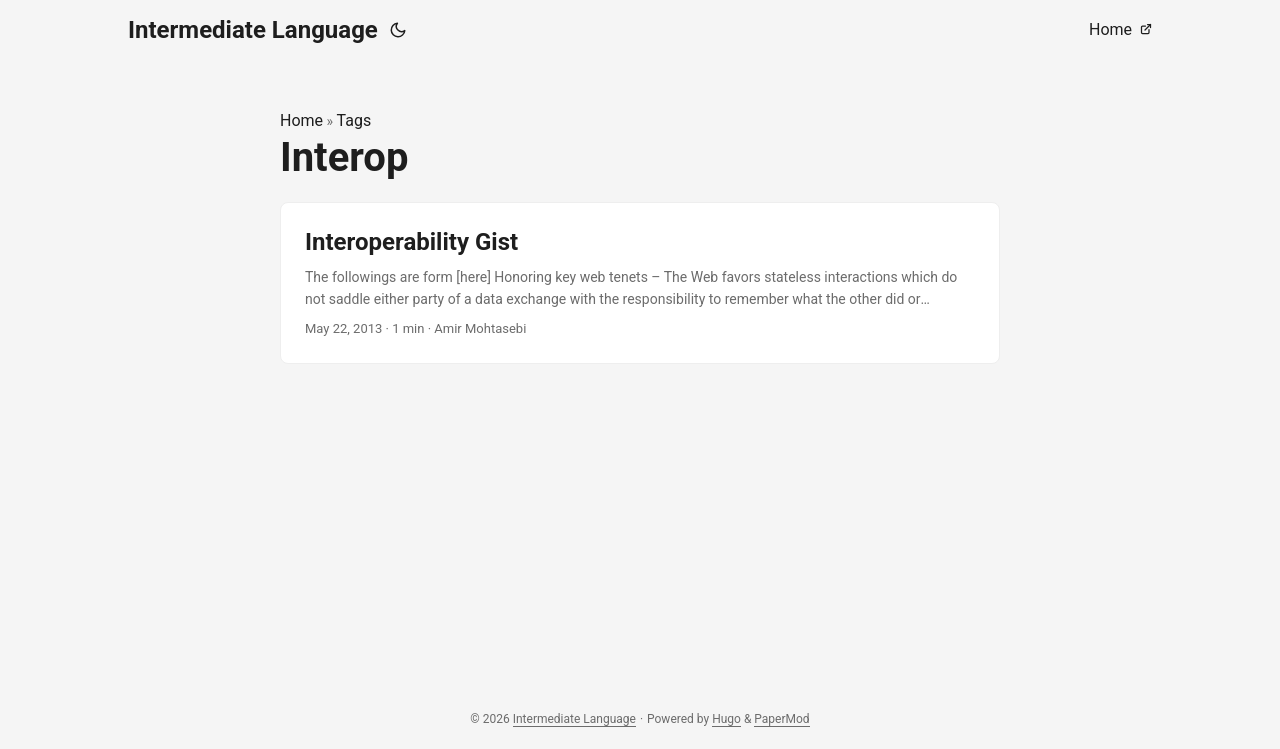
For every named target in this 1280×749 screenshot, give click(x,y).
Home (301, 120)
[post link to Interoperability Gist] (640, 283)
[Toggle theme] (398, 30)
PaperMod (781, 719)
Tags (354, 120)
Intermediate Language (253, 30)
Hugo (726, 719)
